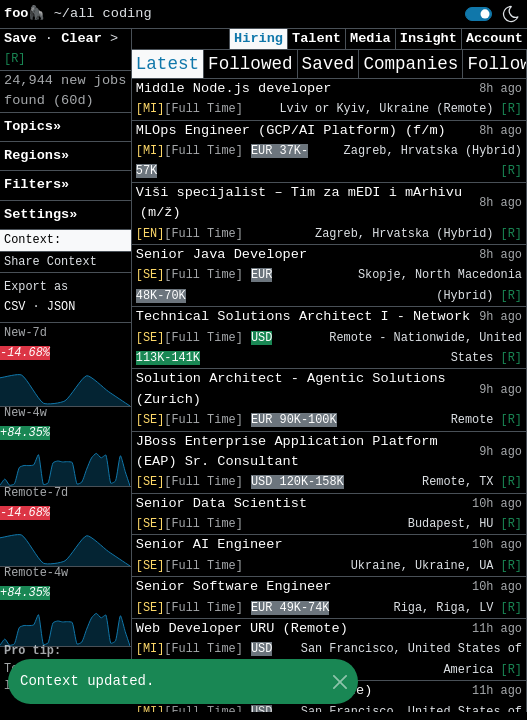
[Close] (339, 681)
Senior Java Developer (221, 254)
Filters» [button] (36, 184)
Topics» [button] (32, 126)
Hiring (258, 38)
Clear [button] (85, 38)
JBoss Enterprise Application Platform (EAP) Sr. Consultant (287, 451)
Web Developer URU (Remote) (242, 628)
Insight (428, 38)
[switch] (478, 14)
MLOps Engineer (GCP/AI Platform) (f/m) (291, 130)
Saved (328, 64)
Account (494, 38)
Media (370, 38)
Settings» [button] (40, 214)
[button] (65, 240)
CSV (14, 307)
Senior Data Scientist (221, 503)
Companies (410, 64)
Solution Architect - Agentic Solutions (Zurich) (291, 388)
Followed (250, 64)
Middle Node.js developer (234, 88)
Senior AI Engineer (209, 544)
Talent (316, 38)
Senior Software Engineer (234, 586)
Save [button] (24, 38)
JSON (61, 307)
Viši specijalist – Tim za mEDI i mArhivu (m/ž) (299, 202)
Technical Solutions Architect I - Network (303, 316)
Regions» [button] (36, 155)
